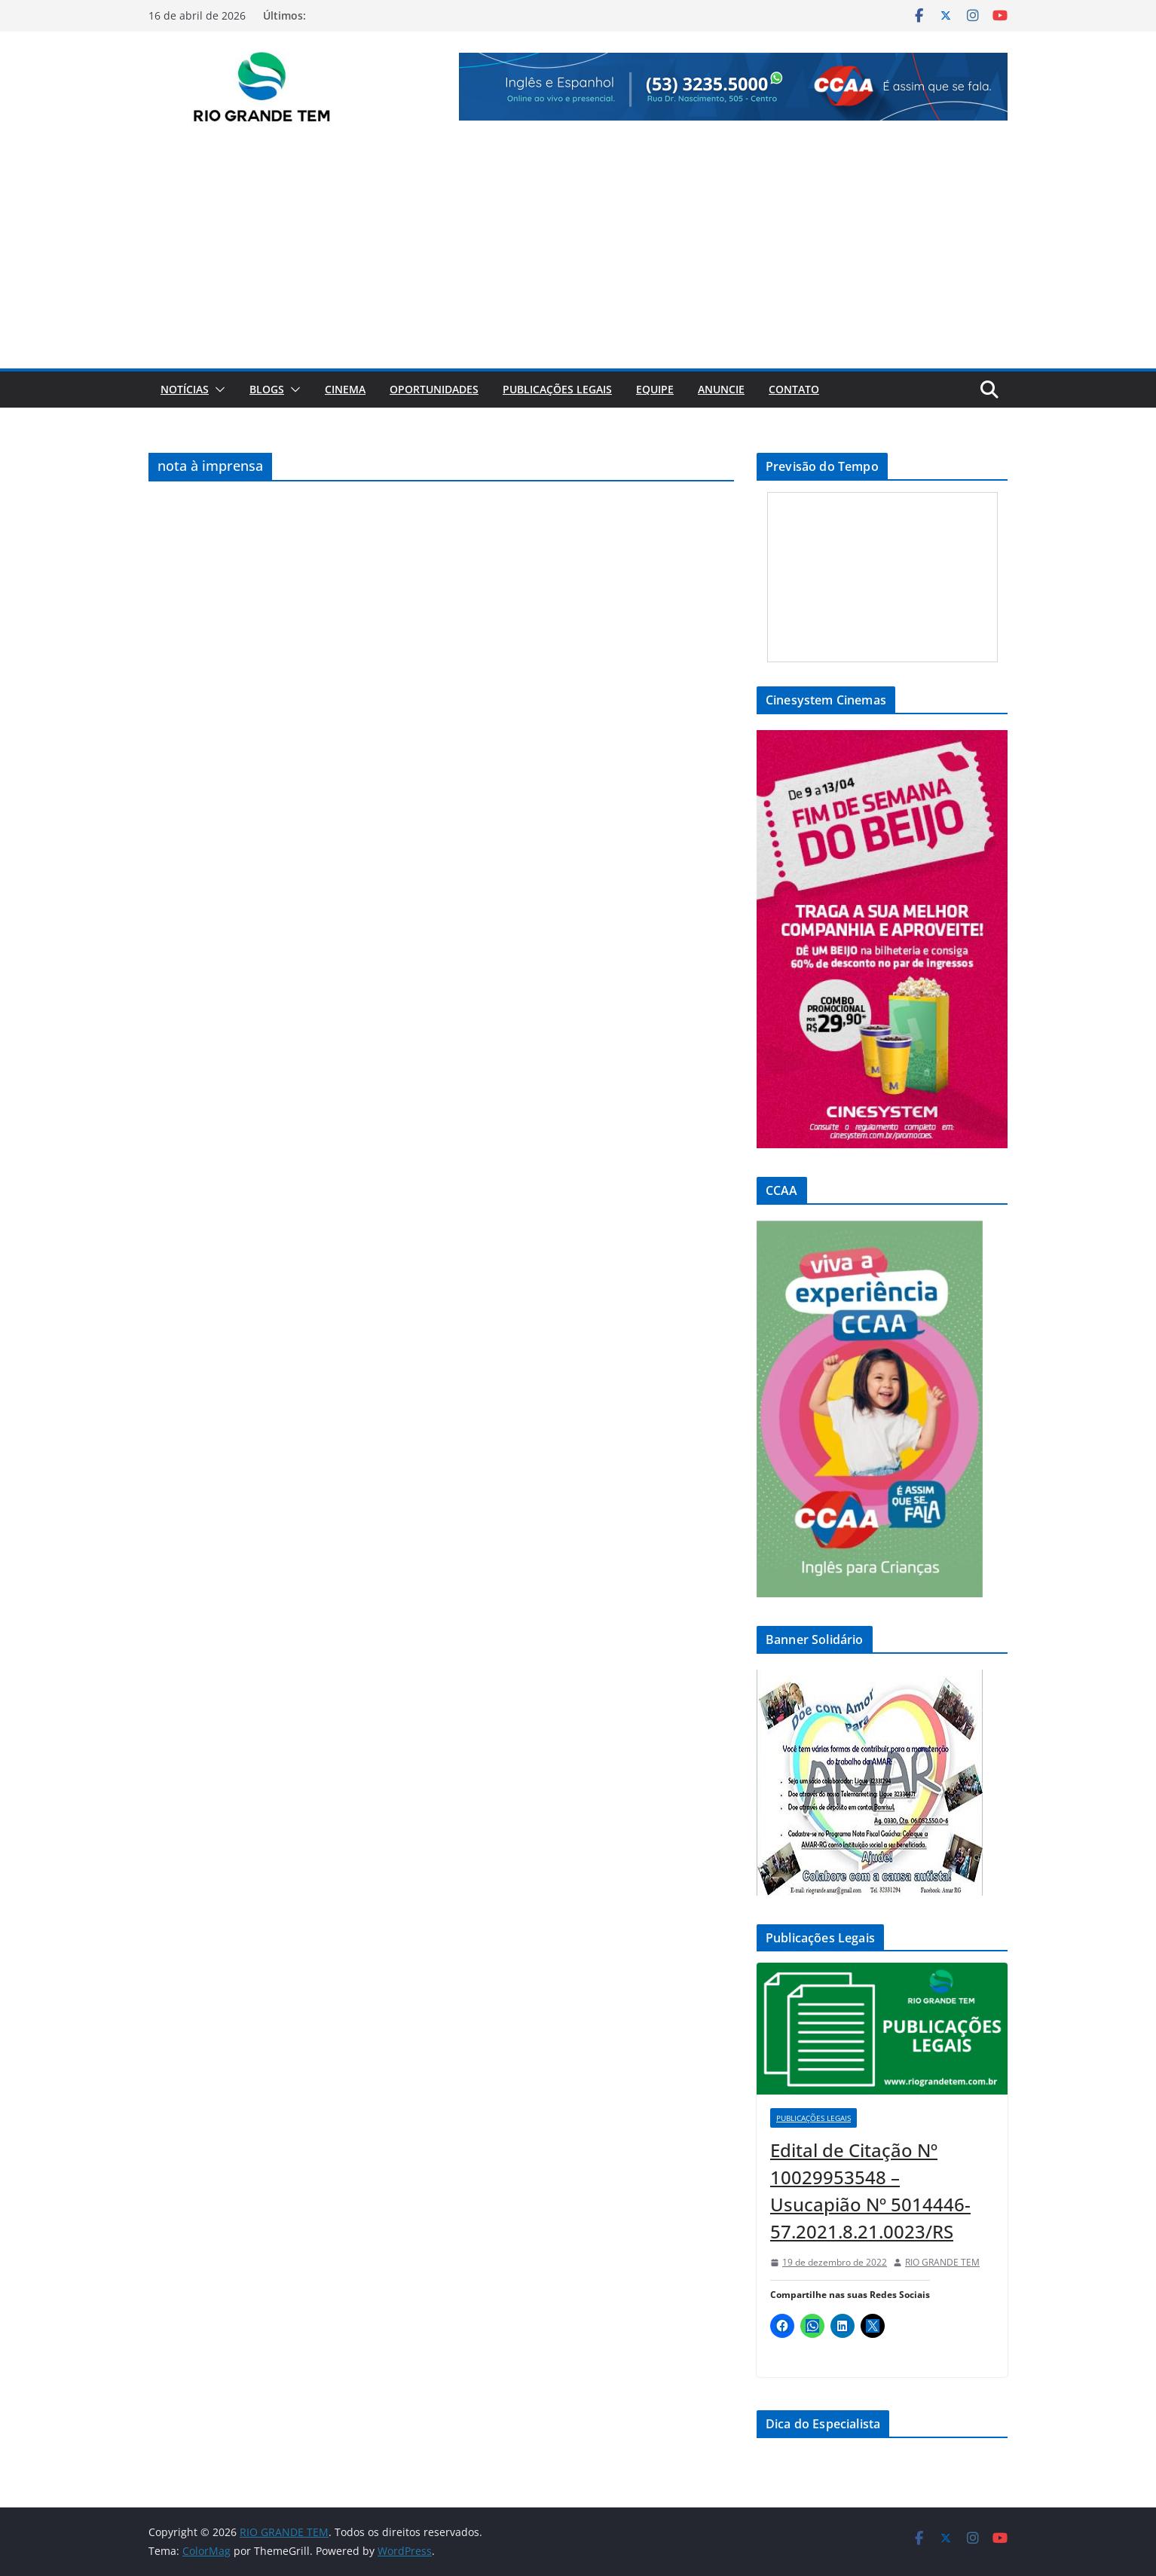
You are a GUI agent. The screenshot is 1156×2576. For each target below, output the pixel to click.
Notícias (185, 389)
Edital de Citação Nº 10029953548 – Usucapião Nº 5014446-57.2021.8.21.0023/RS (870, 2190)
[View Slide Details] (733, 87)
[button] (217, 389)
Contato (794, 389)
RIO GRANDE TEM (942, 2262)
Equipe (655, 389)
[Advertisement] (578, 255)
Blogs (266, 389)
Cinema (345, 389)
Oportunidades (434, 389)
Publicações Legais (557, 389)
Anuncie (721, 389)
